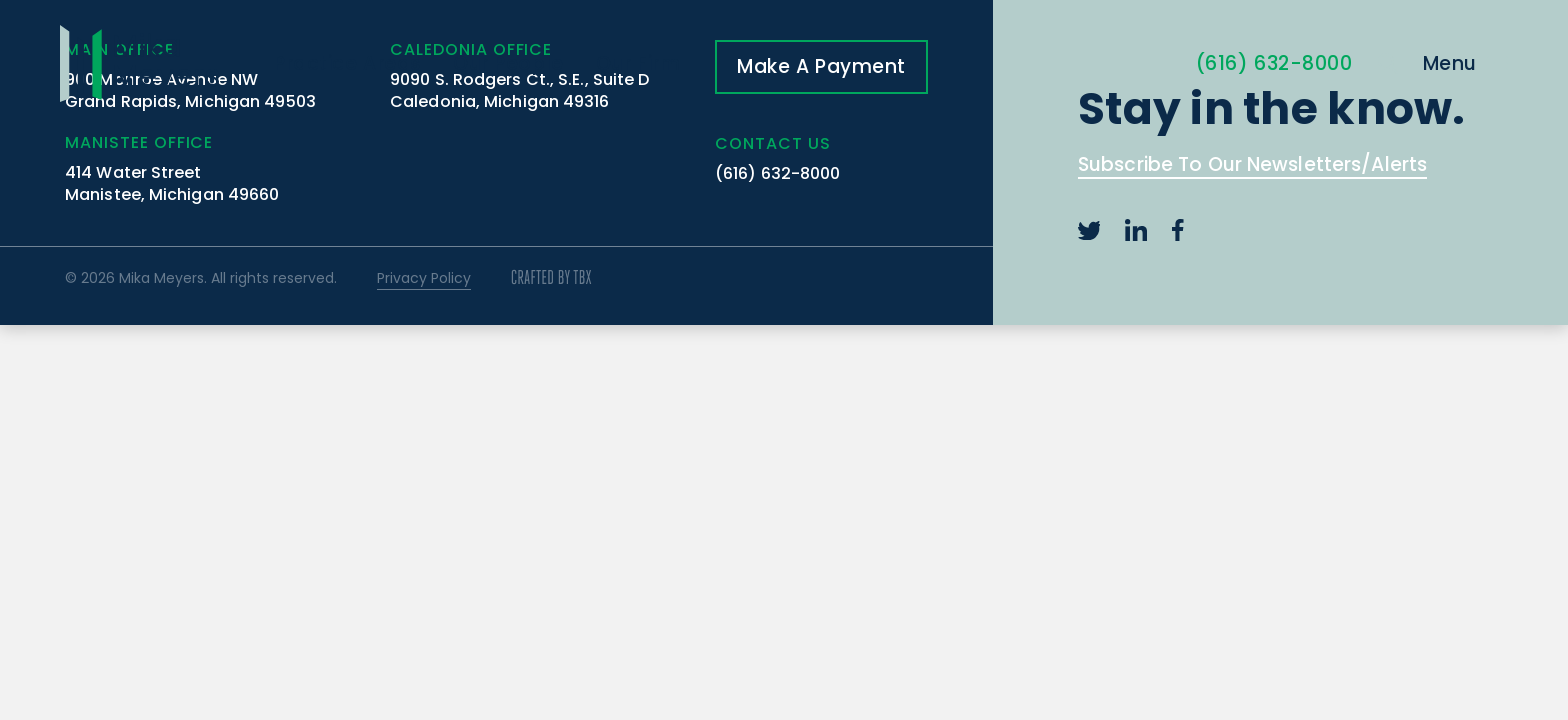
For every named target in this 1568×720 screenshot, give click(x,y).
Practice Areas (347, 63)
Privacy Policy (424, 278)
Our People (508, 63)
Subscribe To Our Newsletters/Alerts (1252, 166)
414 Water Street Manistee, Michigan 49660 (172, 183)
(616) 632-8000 (1274, 63)
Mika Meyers (139, 63)
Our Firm (638, 63)
